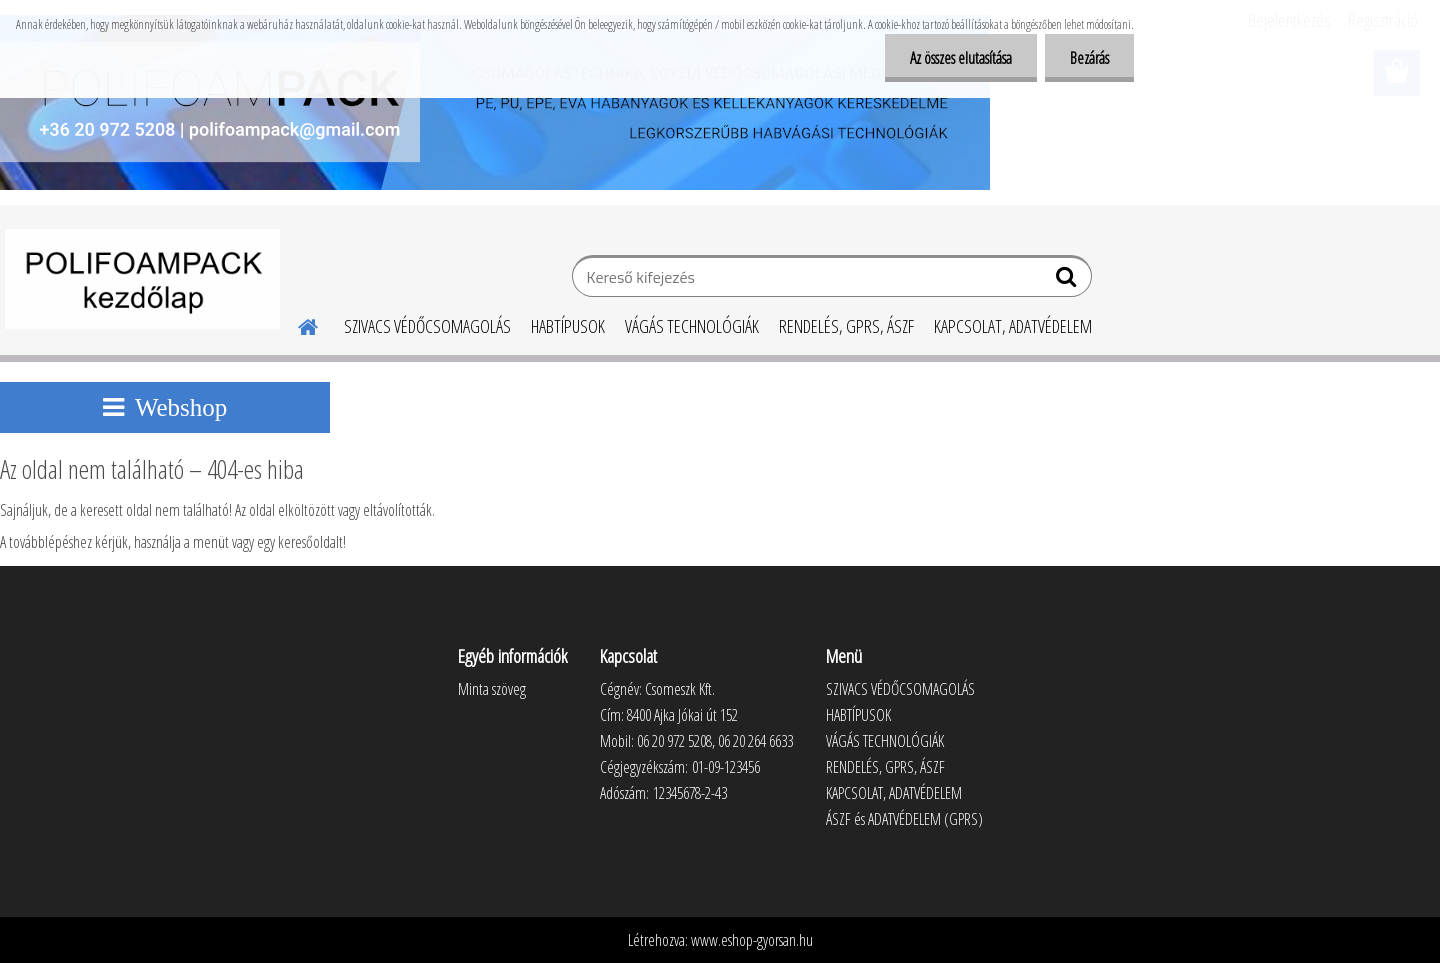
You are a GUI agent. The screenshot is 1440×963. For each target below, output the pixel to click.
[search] (1068, 281)
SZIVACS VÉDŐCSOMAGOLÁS (427, 326)
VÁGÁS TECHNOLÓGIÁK (692, 326)
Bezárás (1089, 58)
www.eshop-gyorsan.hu (752, 940)
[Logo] (142, 279)
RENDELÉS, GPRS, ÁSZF (846, 326)
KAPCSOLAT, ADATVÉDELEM (1013, 326)
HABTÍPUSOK (568, 326)
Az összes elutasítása (961, 58)
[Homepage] (296, 324)
